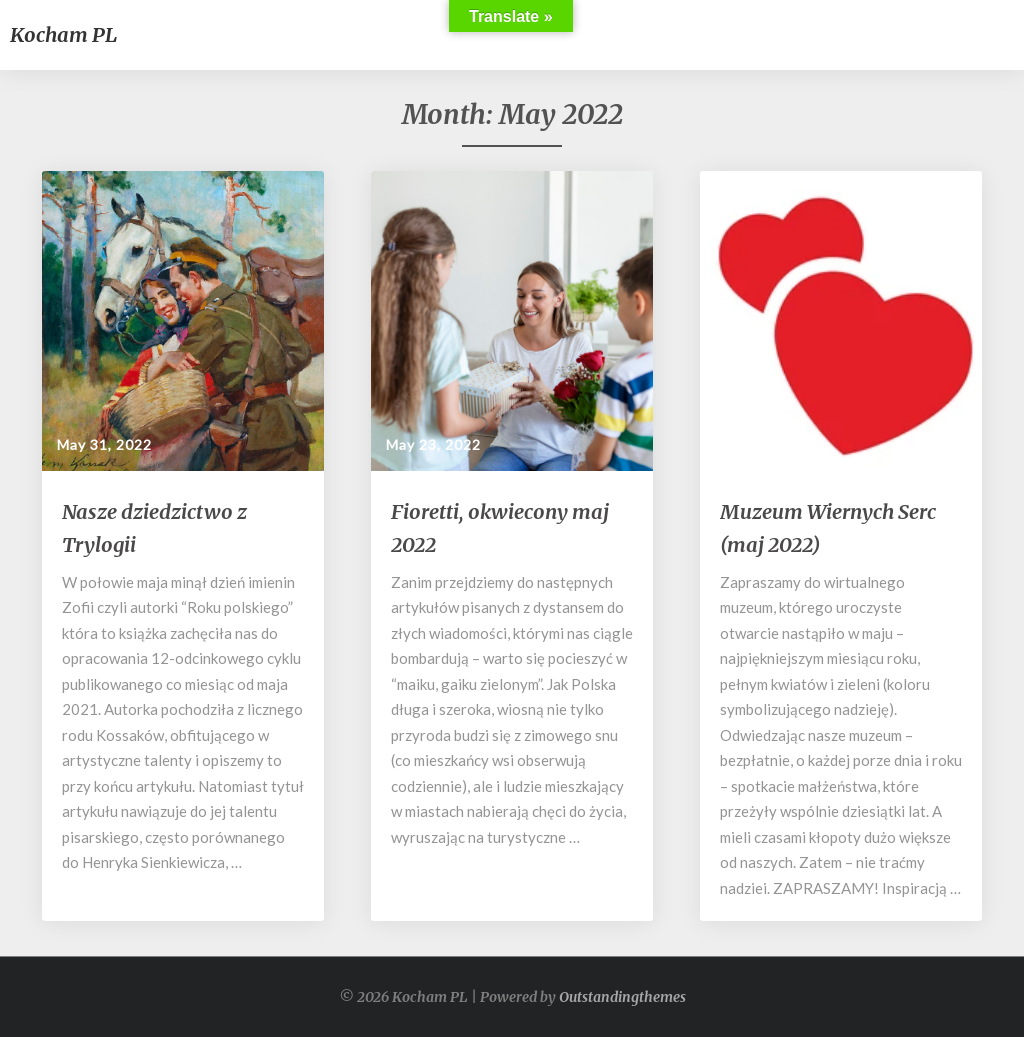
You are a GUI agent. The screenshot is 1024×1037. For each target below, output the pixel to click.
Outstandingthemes (622, 997)
